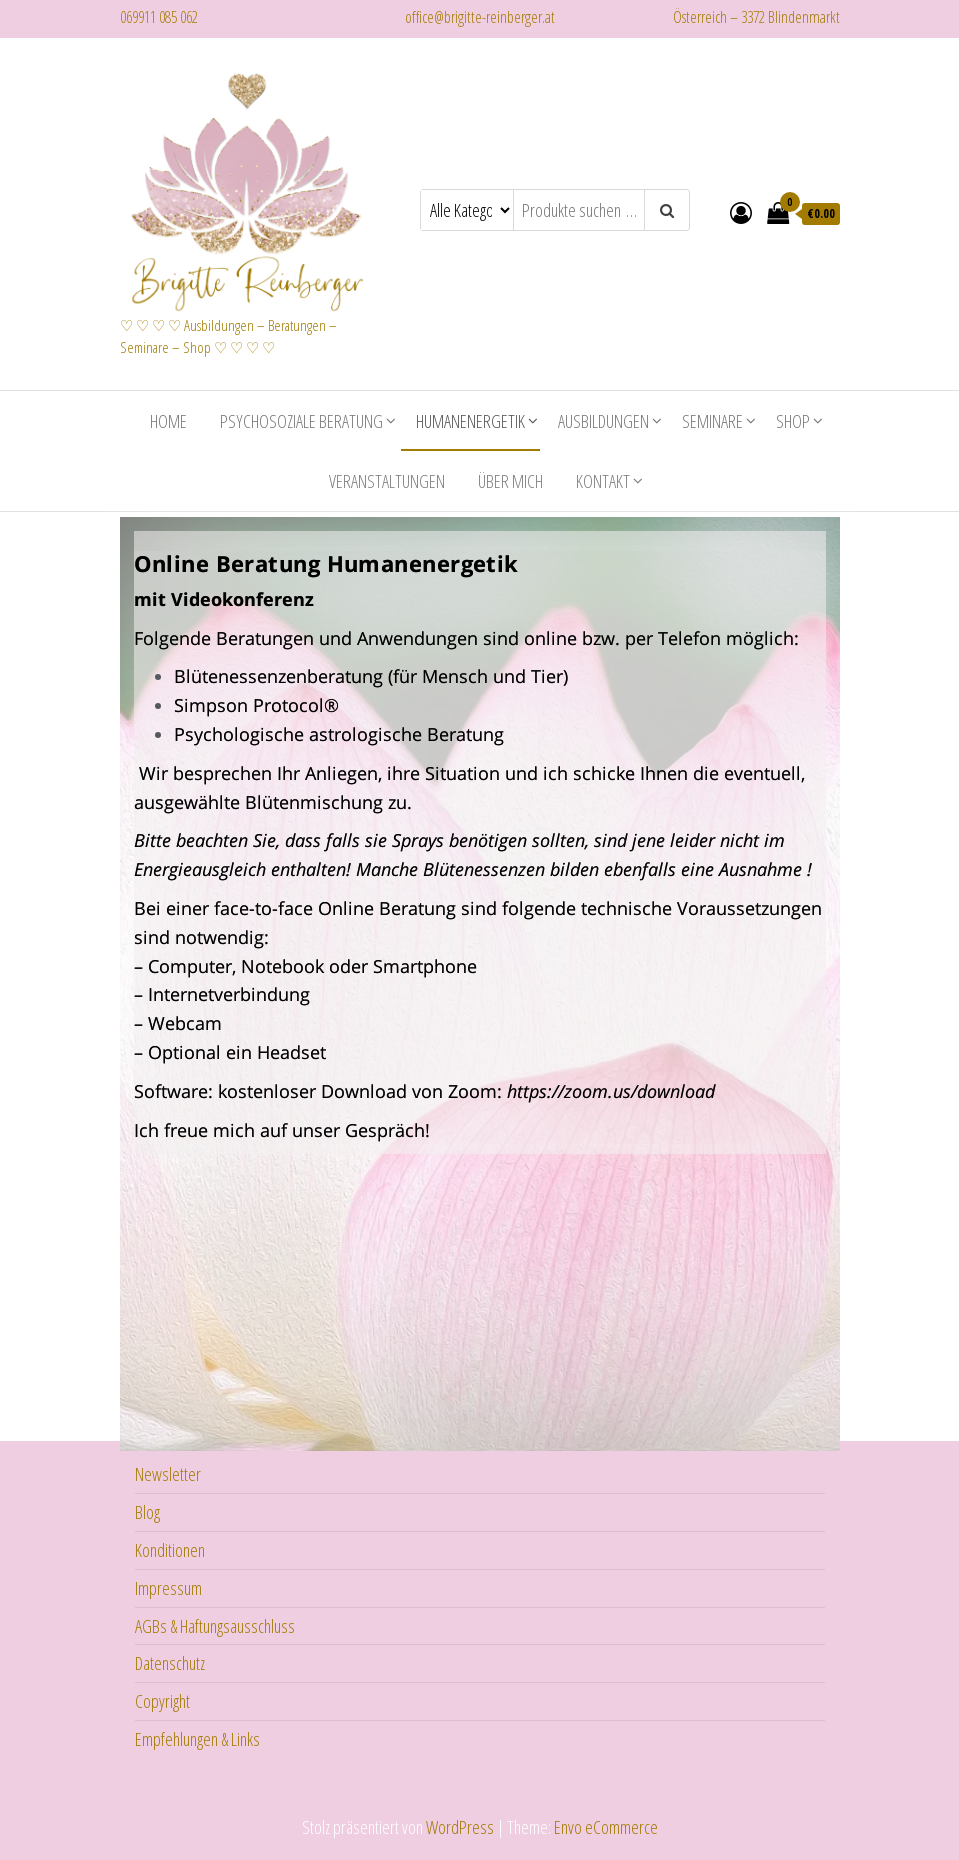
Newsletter (168, 1472)
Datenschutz (170, 1661)
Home (168, 419)
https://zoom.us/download (611, 1089)
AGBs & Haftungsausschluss (215, 1624)
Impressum (168, 1586)
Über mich (510, 479)
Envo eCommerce (606, 1825)
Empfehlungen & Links (197, 1737)
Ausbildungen (603, 419)
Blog (147, 1510)
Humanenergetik (470, 419)
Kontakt (603, 479)
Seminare (712, 419)
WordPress (460, 1825)
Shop (793, 419)
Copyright (162, 1699)
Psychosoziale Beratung (301, 419)
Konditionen (170, 1548)
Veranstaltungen (387, 479)
